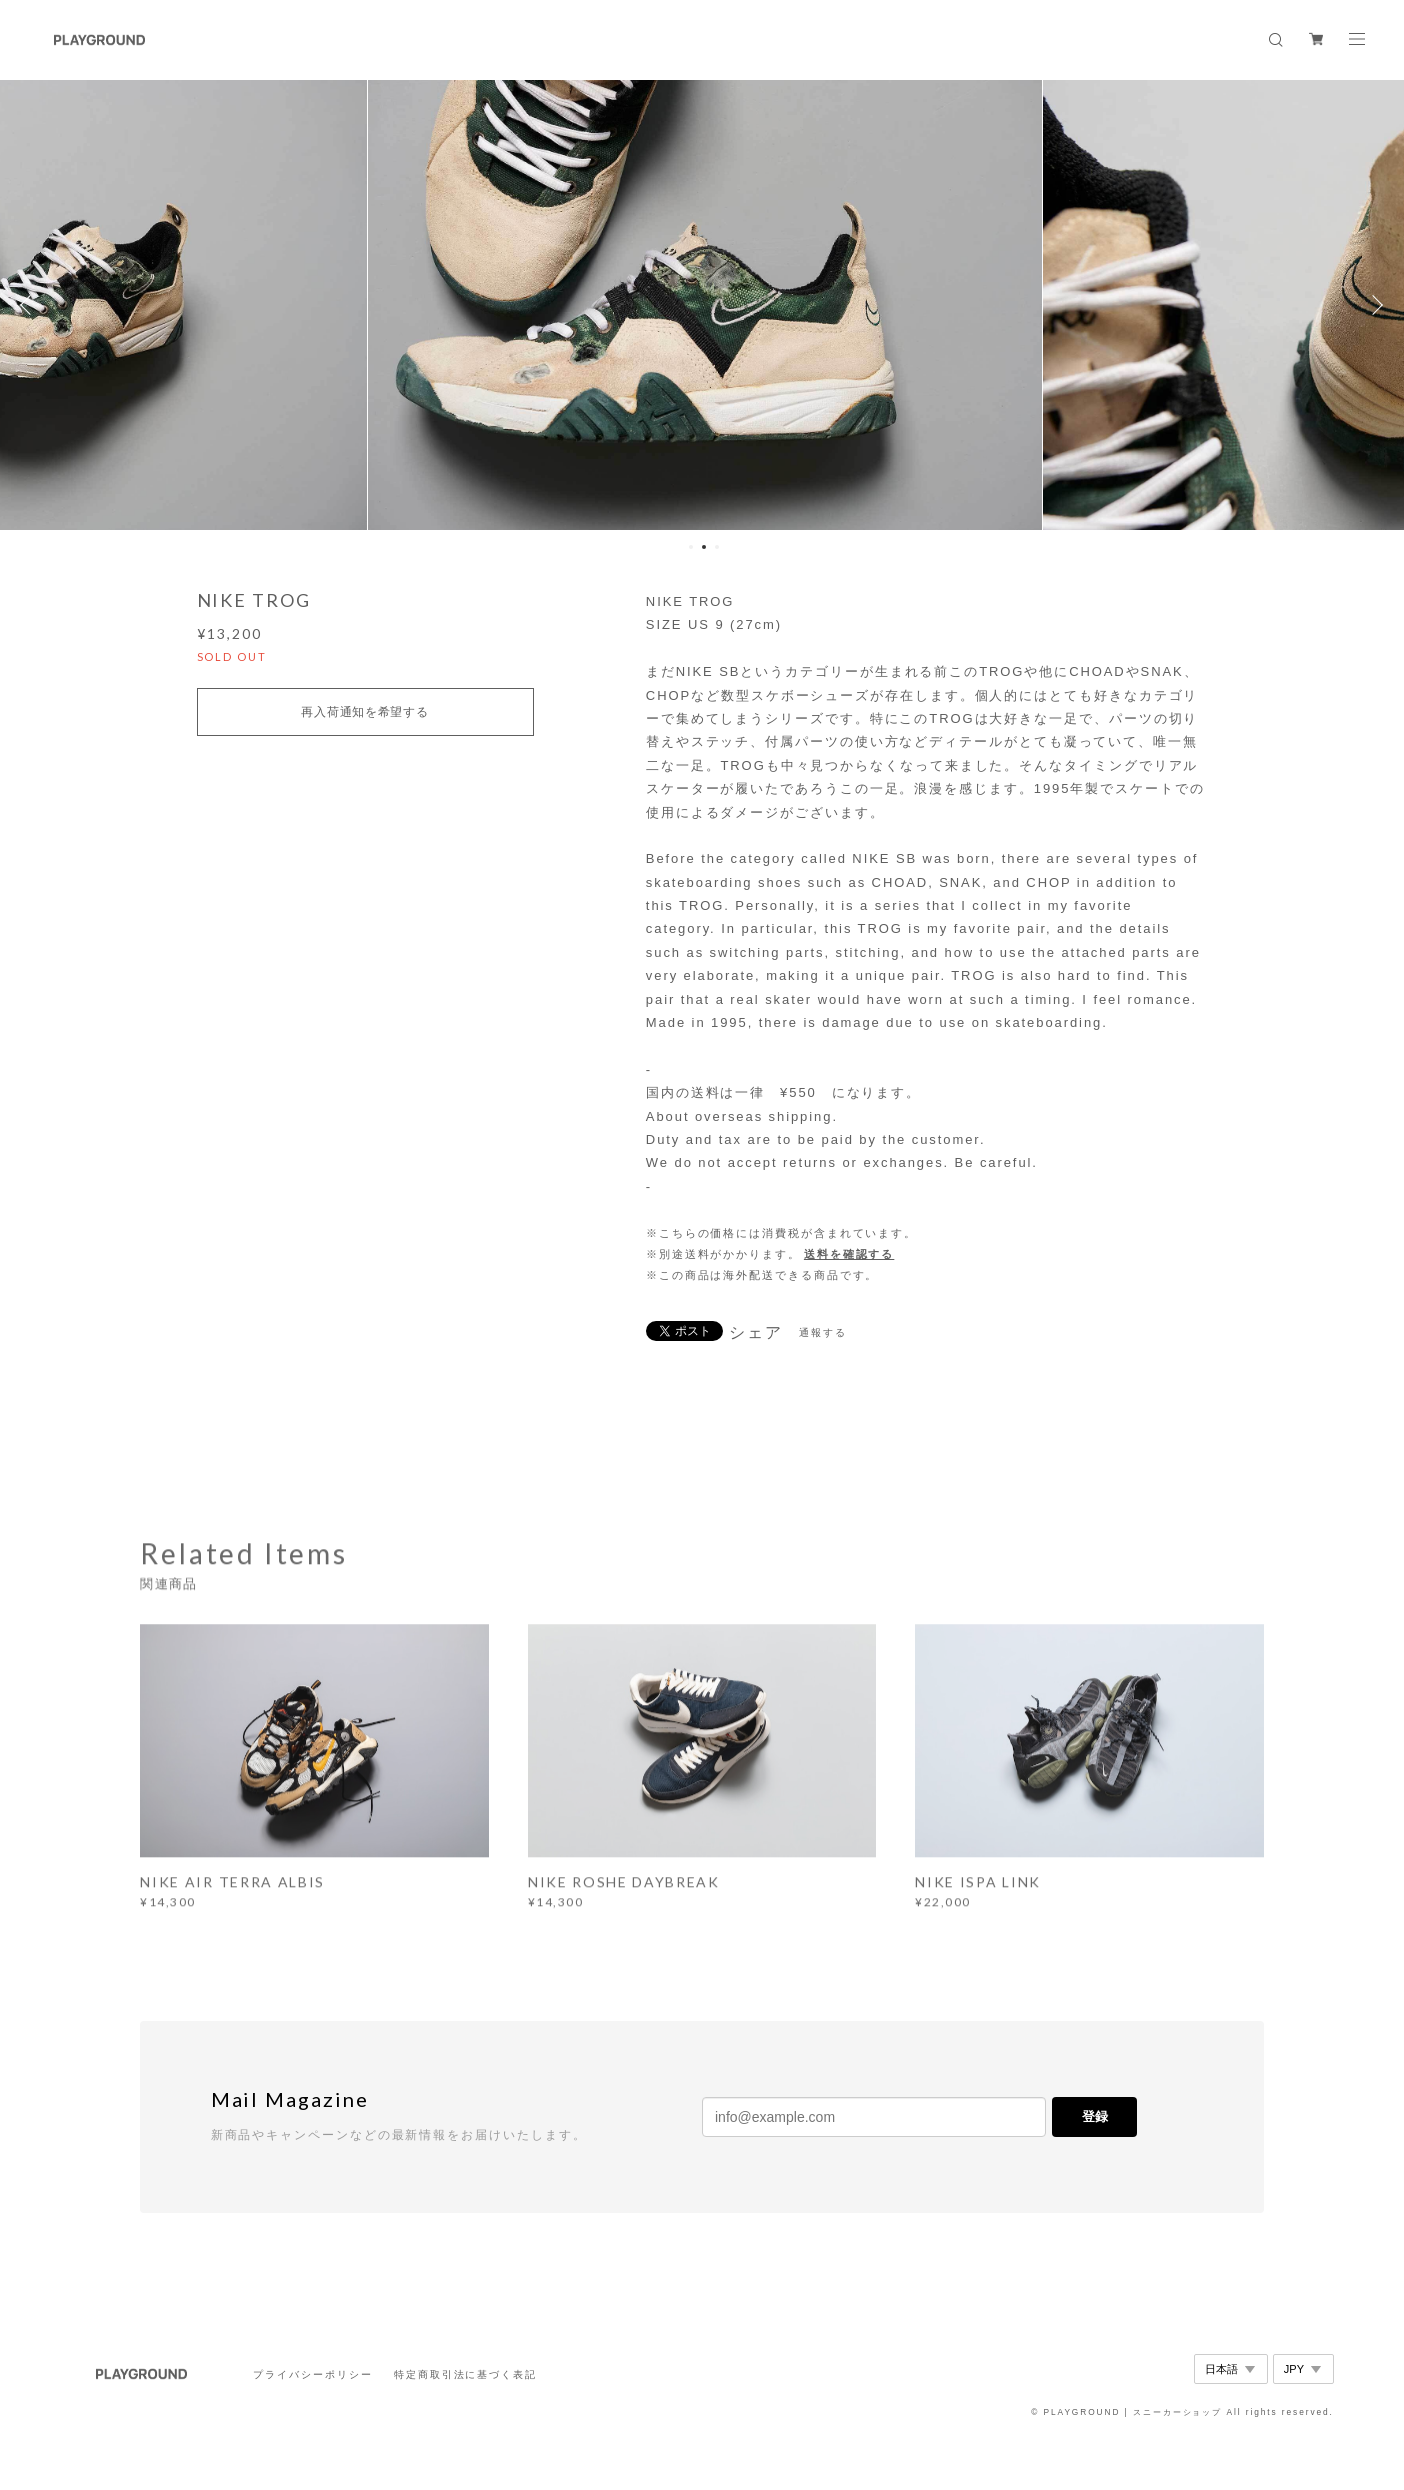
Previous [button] (30, 305)
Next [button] (1374, 305)
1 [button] (691, 547)
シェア (756, 1333)
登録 (1095, 2116)
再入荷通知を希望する (364, 712)
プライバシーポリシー (312, 2374)
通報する (823, 1332)
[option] (702, 305)
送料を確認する (849, 1254)
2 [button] (704, 547)
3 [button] (717, 547)
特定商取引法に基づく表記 (465, 2374)
